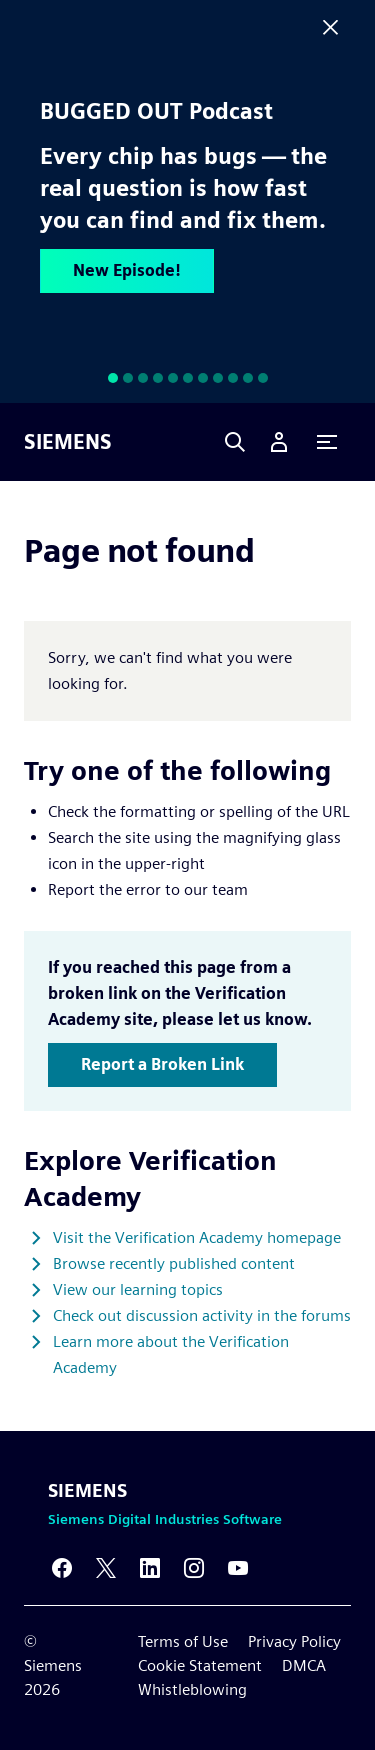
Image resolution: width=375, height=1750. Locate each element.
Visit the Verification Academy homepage (197, 1237)
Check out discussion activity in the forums (202, 1315)
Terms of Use (183, 1641)
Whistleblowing (192, 1689)
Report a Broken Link (162, 1064)
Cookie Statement (200, 1665)
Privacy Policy (294, 1641)
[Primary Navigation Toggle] (327, 442)
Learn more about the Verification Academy (171, 1354)
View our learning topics (138, 1289)
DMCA (304, 1665)
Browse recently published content (174, 1263)
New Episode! (127, 270)
